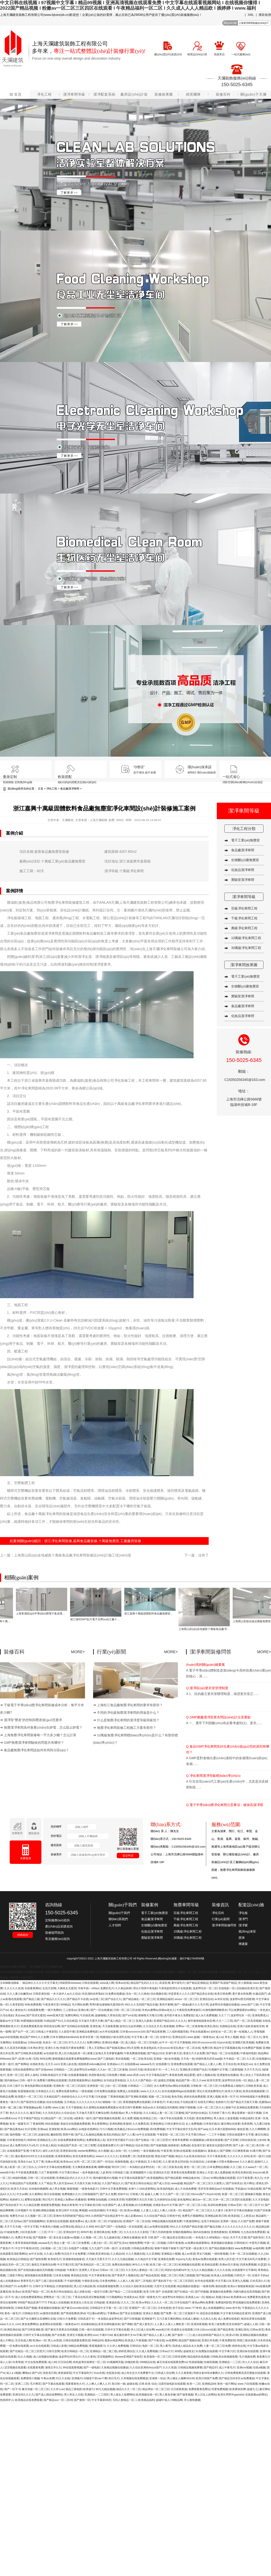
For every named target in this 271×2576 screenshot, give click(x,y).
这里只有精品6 (210, 2221)
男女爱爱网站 (100, 2123)
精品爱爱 (189, 2074)
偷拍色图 (220, 2286)
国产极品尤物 (212, 2226)
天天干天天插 (12, 2226)
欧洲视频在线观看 (189, 2264)
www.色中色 (233, 2307)
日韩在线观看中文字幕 (240, 2134)
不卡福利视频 (72, 2280)
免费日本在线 (23, 2237)
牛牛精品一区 (114, 2210)
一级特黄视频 (220, 2253)
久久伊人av (57, 2389)
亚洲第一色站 (228, 2221)
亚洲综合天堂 (161, 2172)
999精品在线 (147, 2362)
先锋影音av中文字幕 (165, 2204)
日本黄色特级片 (16, 2139)
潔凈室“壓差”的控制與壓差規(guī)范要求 (33, 1720)
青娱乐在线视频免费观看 (75, 2123)
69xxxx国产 (198, 2194)
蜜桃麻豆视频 (253, 2194)
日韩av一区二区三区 (111, 2269)
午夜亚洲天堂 (51, 2004)
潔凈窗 (243, 1925)
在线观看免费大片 (108, 2145)
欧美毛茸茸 (214, 2080)
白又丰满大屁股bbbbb (222, 2129)
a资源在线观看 (214, 2139)
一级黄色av (207, 2037)
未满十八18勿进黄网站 (142, 2188)
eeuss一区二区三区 (186, 1999)
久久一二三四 (224, 2020)
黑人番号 (165, 2345)
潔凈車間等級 (74, 94)
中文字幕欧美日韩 (90, 2204)
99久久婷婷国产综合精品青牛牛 (104, 2215)
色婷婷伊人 (7, 2399)
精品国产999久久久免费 (34, 2037)
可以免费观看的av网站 (242, 2009)
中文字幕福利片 (82, 2372)
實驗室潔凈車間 (242, 880)
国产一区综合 (105, 2161)
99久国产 (100, 2226)
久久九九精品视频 (122, 2259)
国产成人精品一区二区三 (119, 2020)
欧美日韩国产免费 (207, 2378)
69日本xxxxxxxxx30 (204, 2042)
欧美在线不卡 (152, 2069)
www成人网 (107, 1982)
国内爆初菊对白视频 (105, 2177)
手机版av (240, 2188)
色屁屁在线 (113, 2372)
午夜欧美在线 (90, 2280)
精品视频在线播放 (188, 2286)
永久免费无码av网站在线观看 (171, 2085)
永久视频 (103, 2150)
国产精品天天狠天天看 (243, 2102)
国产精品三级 (31, 1999)
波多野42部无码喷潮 (242, 1999)
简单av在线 (122, 1982)
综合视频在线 (158, 1993)
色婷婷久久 (16, 2199)
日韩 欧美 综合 (148, 2383)
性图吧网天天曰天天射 (139, 2199)
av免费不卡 (25, 2286)
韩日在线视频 (52, 2194)
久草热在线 (114, 2015)
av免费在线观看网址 (197, 2242)
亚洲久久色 (52, 2047)
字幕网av (112, 2313)
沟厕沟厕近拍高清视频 (246, 2291)
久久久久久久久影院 (136, 2232)
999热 (178, 2351)
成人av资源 (188, 2253)
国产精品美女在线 (202, 1993)
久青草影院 (16, 2004)
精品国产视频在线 (189, 2340)
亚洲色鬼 (95, 2026)
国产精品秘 (203, 2275)
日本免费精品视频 (218, 2167)
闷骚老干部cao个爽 (95, 2378)
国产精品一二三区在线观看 (125, 2291)
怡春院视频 (211, 2362)
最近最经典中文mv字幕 (128, 2334)
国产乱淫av (121, 2242)
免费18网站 (94, 2042)
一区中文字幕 (30, 2226)
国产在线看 (58, 2334)
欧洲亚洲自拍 (12, 2329)
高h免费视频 (157, 2129)
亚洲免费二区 (127, 2156)
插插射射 (173, 2145)
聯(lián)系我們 (118, 1919)
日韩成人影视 (59, 2345)
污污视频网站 (114, 2297)
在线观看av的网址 (256, 2394)
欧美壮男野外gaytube (231, 2394)
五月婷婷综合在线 (165, 2199)
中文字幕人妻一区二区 (145, 2037)
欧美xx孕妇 (143, 2302)
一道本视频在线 (150, 2150)
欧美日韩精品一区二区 (74, 2351)
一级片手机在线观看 (170, 2118)
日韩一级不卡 (27, 2080)
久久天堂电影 (260, 2199)
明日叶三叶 (118, 2167)
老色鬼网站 (184, 2199)
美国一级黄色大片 (150, 2297)
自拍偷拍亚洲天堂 (247, 1988)
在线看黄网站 (33, 1988)
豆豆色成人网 (23, 2340)
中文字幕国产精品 (28, 2118)
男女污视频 (203, 2253)
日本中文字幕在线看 (117, 2329)
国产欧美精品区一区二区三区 (92, 2264)
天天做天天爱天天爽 (91, 2020)
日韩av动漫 (34, 2042)
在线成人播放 (190, 2318)
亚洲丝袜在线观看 (247, 2351)
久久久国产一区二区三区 (175, 2194)
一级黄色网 (207, 2286)
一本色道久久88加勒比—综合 (210, 2237)
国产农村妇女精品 (196, 2112)
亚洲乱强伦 (242, 2329)
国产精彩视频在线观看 (106, 2118)
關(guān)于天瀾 (253, 94)
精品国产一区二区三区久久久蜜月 (203, 2210)
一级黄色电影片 (88, 2188)
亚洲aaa (42, 2129)
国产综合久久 (113, 1999)
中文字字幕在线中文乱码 (181, 2129)
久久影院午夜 (67, 2031)
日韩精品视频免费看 (190, 2367)
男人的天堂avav (63, 2183)
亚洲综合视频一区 (113, 2042)
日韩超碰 (59, 2269)
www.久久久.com (10, 2324)
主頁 (40, 788)
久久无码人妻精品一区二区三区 (145, 2269)
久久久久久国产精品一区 (142, 2080)
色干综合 (177, 2307)
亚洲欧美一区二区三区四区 (69, 2085)
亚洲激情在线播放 (227, 2074)
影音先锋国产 (234, 2324)
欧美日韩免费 (222, 1993)
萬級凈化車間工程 (244, 928)
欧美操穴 (88, 2389)
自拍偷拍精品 (89, 2324)
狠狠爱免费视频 (50, 2204)
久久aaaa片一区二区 (255, 2167)
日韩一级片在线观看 (91, 2329)
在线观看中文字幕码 (244, 2269)
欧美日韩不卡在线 (67, 2210)
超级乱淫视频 (166, 2080)
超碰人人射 (251, 2324)
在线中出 (165, 2037)
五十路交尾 (154, 2161)
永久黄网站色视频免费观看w (100, 2107)
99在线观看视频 (72, 2367)
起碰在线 (43, 2134)
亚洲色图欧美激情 (120, 2123)
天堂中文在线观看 (165, 2286)
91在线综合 (197, 2161)
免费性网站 (72, 2015)
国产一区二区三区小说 (192, 2204)
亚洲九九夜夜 (144, 2020)
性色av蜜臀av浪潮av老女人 (158, 2009)
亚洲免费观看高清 (31, 2026)
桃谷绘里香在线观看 (253, 2318)
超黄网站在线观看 (50, 2324)
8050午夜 (86, 2232)
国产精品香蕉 (225, 2329)
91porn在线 (213, 2194)
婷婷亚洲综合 (126, 2351)
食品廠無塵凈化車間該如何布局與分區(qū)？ (36, 1750)
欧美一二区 (193, 2383)
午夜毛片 (35, 2150)
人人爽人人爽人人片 (98, 2383)
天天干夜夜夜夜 (216, 2156)
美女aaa (20, 2015)
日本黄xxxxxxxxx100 (132, 2031)
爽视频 (83, 2210)
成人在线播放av (9, 2280)
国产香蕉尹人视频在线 (125, 2275)
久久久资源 (169, 2367)
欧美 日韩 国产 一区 (154, 2237)
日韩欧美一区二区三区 (204, 2085)
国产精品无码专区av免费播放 (236, 2378)
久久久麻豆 (246, 2161)
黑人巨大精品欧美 (84, 2286)
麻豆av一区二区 (202, 2199)
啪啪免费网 (136, 2242)
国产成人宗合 (162, 2183)
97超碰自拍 (115, 2221)
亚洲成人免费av (64, 2199)
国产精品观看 (173, 2177)
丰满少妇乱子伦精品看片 (181, 2102)
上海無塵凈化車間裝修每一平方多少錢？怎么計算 (40, 1735)
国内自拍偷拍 (201, 2232)
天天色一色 (187, 2058)
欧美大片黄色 (233, 2091)
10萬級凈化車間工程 (246, 938)
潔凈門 (243, 1919)
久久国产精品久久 (112, 2183)
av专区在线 (221, 1999)
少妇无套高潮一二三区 (33, 2232)
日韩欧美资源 (253, 2085)
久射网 (47, 2107)
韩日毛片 (47, 2199)
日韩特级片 (241, 2242)
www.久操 (58, 2107)
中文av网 (21, 2194)
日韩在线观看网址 (23, 2069)
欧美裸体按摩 (237, 2389)
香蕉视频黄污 (97, 2345)
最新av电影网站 (114, 2340)
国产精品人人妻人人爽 (207, 2064)
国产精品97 (211, 2367)
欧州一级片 (257, 2156)
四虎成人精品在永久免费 (187, 2345)
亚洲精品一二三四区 (96, 2394)
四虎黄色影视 (145, 2156)
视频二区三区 (169, 2275)
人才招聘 (115, 1925)
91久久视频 (25, 2356)
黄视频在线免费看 (221, 2291)
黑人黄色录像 (167, 2394)
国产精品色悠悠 (149, 2275)
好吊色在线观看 (204, 2280)
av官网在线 (67, 2226)
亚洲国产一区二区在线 (136, 2221)
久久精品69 (117, 2253)
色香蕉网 (246, 2123)
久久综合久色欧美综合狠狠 (136, 2286)
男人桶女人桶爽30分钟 (181, 2378)
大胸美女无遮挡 (66, 1988)
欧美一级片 (7, 2064)
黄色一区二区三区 (195, 2167)
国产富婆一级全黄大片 (193, 2248)
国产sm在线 (129, 2015)
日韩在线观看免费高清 (76, 2340)
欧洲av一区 (39, 2340)
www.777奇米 (193, 2307)
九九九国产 (95, 2248)
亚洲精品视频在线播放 (253, 2334)
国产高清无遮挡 (35, 2015)
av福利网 (258, 2248)
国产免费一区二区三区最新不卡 (179, 2313)
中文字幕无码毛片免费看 (251, 2259)
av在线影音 (50, 2053)
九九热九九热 (208, 2318)
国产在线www (43, 2069)
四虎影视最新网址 (79, 2080)
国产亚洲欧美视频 (136, 2096)
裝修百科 (223, 94)
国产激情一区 (82, 2399)
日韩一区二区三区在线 (127, 2009)
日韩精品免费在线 (142, 2248)
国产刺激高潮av (116, 2047)
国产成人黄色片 (143, 2324)
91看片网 (255, 2150)
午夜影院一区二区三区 (170, 2134)
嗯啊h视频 (104, 2167)
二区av (205, 2177)
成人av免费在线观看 (156, 2226)
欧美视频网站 (155, 2177)
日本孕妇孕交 (35, 2047)
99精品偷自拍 (191, 2177)
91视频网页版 (115, 2362)
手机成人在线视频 (58, 2302)
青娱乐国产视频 (164, 2156)
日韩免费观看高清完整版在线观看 (245, 2372)
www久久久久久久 (107, 2156)
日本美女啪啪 (61, 2275)
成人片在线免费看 (185, 2188)
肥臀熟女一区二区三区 (57, 2297)
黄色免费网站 (30, 2324)
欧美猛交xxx (245, 2064)
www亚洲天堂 (55, 2015)
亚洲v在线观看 (182, 2150)
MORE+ (78, 1652)
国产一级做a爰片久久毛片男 (191, 2004)
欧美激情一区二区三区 (157, 2356)
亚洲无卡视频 (75, 2334)
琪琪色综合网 (52, 2026)
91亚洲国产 (109, 2204)
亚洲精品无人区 (46, 2139)
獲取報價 (265, 14)
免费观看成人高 (95, 2139)
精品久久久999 (84, 2226)
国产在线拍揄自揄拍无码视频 (35, 2269)
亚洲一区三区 (15, 2074)
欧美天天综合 (19, 2188)
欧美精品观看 (210, 2264)
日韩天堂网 (53, 2351)
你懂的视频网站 (182, 2232)
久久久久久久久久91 (88, 2102)
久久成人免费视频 (147, 2351)
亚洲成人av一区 (194, 2297)
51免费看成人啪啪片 (231, 2085)
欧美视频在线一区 (147, 2394)
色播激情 (80, 2199)
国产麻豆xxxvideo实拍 (74, 2307)
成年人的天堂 (50, 2150)
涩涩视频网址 (105, 2356)
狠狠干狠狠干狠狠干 (166, 2248)
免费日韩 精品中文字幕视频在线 (221, 2047)
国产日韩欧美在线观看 (28, 2053)
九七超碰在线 (112, 2237)
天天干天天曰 (252, 2069)
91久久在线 (63, 2378)
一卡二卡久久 (170, 2069)
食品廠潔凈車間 (69, 788)
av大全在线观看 (39, 2345)
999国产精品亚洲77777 (32, 2302)
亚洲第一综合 (157, 2378)
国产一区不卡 (12, 2389)
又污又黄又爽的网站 (169, 2318)
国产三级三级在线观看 (49, 2280)
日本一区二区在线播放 (243, 2253)
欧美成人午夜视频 (136, 2340)
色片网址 (249, 2183)
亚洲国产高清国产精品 (223, 1982)
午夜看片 (72, 2269)
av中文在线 (35, 2253)
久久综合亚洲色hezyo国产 (145, 2367)
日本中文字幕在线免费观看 (54, 2167)
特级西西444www (70, 1982)
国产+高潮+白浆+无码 (25, 2058)
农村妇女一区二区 (221, 2031)
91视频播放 (197, 2139)
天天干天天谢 (238, 2237)
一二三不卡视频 (215, 2134)
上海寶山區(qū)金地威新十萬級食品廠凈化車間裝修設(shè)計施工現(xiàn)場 (72, 1555)
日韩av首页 (257, 2329)
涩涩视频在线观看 (15, 2367)
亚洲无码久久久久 (23, 2394)
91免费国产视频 (251, 2047)
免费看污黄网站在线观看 (52, 2080)
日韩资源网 (179, 2356)
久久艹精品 (45, 2183)
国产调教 (225, 2150)
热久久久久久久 (19, 2112)
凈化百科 (218, 1913)
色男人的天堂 (226, 2259)
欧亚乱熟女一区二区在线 (185, 2047)
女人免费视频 (194, 2123)
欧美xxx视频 (131, 2210)
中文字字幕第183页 (27, 2248)
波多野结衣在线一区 (234, 2080)
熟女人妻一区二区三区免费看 (71, 2242)
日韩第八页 (136, 2194)
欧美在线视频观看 (254, 2091)
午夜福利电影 (248, 2053)
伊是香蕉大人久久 (179, 1993)
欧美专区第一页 (89, 2037)
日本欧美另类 (116, 2199)
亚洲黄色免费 (166, 2259)
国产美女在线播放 (130, 2313)
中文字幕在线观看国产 (132, 2177)
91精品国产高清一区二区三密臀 (76, 2145)
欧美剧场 (233, 2215)
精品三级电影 (74, 2389)
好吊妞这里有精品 (114, 2080)
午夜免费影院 (227, 2340)
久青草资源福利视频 (24, 2242)
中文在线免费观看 (36, 2362)
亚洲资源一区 (95, 2085)
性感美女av (131, 2297)
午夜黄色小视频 (49, 2226)
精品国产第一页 (185, 2080)
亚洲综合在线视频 (57, 2221)
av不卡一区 (166, 2042)
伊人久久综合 (250, 2362)
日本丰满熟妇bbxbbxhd (64, 2037)
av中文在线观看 (145, 2134)
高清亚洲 (164, 1982)
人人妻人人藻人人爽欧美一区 (172, 2324)
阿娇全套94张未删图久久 (208, 2372)
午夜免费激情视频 (135, 2053)
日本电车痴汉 (211, 2123)
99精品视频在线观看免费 (167, 2221)
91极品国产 (260, 1993)
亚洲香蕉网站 (63, 2156)
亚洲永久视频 (151, 2313)
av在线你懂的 (97, 2210)
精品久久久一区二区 (128, 2389)
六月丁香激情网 (48, 2172)
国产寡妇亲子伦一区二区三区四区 (173, 2280)
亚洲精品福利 (165, 1999)
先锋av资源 (52, 2161)
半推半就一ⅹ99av (88, 1988)
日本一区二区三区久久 (210, 2107)
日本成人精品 (48, 2145)
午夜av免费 (48, 2378)
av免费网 (171, 2340)
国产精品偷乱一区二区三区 (139, 1999)
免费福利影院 (223, 2302)
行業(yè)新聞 (221, 1919)
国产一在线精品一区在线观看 (124, 2226)
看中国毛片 (178, 1982)
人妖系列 (105, 2172)
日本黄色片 (158, 2102)
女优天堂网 (49, 1988)
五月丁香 (38, 2161)
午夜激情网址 (191, 2221)
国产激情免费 (38, 2259)
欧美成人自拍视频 (222, 2275)
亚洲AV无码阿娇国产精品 (68, 2215)
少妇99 (261, 2139)
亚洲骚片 (76, 2378)
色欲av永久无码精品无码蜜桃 (160, 2107)
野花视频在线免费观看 (246, 2302)
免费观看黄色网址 (199, 2389)
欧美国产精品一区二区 (35, 2291)
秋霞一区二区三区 (233, 2194)
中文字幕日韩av (195, 2134)
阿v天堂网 (133, 2047)
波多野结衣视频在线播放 (224, 2004)
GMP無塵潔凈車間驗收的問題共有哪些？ (34, 1742)
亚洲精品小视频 (170, 2253)
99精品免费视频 (78, 2345)
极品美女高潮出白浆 (179, 2237)
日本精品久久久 (44, 2091)
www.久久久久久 (150, 2091)
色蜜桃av (264, 2102)
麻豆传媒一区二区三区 (35, 2389)
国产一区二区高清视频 (247, 2020)
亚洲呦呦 (234, 2232)
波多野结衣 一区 (240, 2015)
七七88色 (133, 2150)
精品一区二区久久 (251, 2037)
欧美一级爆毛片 (19, 2123)
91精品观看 (254, 2188)
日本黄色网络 (107, 2280)
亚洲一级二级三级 (11, 2107)
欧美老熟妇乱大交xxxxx (155, 2047)
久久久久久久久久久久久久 (238, 2226)
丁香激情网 (37, 2123)
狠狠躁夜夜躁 (246, 2286)
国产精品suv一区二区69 (58, 2399)
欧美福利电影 (165, 2188)
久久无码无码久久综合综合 (58, 2112)
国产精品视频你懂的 (221, 2248)
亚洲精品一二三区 (230, 2362)
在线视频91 (263, 2058)
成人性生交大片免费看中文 (137, 2372)
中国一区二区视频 (155, 2242)
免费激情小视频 (30, 2378)
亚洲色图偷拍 (219, 2232)
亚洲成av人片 (115, 2064)
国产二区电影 (143, 2280)
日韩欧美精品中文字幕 (53, 2074)
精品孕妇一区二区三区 (155, 2389)
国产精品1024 (155, 2053)
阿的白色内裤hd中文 (177, 2269)
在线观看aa (19, 2042)
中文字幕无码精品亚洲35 (235, 2313)
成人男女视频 (57, 2188)
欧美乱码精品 (112, 2134)
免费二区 (116, 2232)
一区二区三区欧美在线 (169, 2167)
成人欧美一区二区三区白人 (20, 2167)
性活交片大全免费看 (73, 2253)
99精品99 (97, 2340)
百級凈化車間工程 (244, 908)
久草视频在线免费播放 (134, 2378)
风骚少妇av (222, 2297)
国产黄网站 (22, 2064)
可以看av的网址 (96, 2313)
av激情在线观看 (49, 2313)
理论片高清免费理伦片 (210, 2091)
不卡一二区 (55, 2232)
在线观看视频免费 (107, 2286)
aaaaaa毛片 (147, 2064)
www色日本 (163, 2329)
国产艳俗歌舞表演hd (73, 2313)
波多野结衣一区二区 (205, 1988)
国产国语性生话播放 (33, 2102)
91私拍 (96, 2183)
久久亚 (251, 2058)
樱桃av (26, 2372)
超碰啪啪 (100, 2015)
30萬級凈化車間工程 (246, 948)
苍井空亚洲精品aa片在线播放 (216, 2188)
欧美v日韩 (232, 2334)
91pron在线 (224, 2042)
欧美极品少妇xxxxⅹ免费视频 (131, 2129)
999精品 (65, 2004)
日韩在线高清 (247, 2139)
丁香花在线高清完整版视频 (88, 2297)
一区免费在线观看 (18, 2345)
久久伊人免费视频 (118, 2345)
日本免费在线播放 (105, 2091)
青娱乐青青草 (69, 2204)
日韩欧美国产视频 (26, 2307)
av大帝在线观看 (109, 2031)
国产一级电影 (91, 2367)
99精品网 (177, 2399)
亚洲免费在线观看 (182, 2064)
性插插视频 (195, 2362)
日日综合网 (64, 2362)
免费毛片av (16, 2215)
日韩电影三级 (120, 2172)
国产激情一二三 (181, 2334)
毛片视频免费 (247, 2356)
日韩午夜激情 (175, 2242)
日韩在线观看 (90, 1982)
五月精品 (69, 2102)
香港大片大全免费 (194, 2053)
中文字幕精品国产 (157, 2074)
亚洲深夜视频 (199, 2324)
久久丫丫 (224, 2015)
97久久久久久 (77, 2042)
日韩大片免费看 (66, 2318)
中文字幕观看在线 (99, 2275)
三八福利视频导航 (177, 2031)
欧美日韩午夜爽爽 (130, 2107)
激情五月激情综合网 (43, 2264)
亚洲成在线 (113, 2302)
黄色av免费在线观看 (204, 2259)
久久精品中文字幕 (146, 2259)
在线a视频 (259, 2367)
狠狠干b (230, 2107)
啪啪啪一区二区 (111, 2102)
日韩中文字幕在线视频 (36, 2334)
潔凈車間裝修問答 (224, 1925)
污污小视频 (106, 2129)
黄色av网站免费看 (203, 2302)
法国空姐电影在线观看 (171, 2383)
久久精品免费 (31, 2204)
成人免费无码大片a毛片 (24, 2145)
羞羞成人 (213, 2150)
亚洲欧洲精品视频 (43, 2210)
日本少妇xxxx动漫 (205, 2329)
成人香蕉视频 (125, 2204)
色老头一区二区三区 (55, 2042)
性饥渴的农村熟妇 (93, 1993)
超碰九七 (252, 2389)
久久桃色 (143, 1993)
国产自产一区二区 (23, 2031)
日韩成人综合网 (164, 2372)
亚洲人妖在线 (68, 2064)
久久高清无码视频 (15, 2047)
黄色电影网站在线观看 (38, 2085)
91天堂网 (30, 2129)
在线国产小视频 (78, 2248)
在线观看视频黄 (77, 2074)
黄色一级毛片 (12, 2313)
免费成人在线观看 (128, 2091)
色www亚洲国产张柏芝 (128, 2356)
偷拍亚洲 (242, 2129)
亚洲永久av (25, 2161)
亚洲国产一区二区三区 (142, 2307)
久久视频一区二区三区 (38, 2215)
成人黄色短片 (18, 2009)
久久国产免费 (246, 2221)
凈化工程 (44, 94)
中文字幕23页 (65, 2264)
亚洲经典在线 (102, 2232)
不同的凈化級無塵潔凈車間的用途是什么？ (128, 1712)
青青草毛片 (27, 2280)
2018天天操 (136, 2069)
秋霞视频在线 (26, 2091)
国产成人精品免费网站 (49, 2394)
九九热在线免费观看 (253, 2232)
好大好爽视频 (143, 2204)
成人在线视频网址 (213, 2307)
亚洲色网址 (157, 2123)
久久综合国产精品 (155, 2215)
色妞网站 (96, 2080)
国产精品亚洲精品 (197, 1982)
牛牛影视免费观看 (26, 2172)
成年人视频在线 (205, 2074)
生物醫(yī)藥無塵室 (245, 860)
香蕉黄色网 (176, 2074)
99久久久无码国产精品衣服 (141, 2004)
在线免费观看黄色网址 (71, 2139)
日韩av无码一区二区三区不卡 (245, 2204)
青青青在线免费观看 (183, 2172)
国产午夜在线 (156, 2340)
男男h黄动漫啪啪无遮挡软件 (106, 2004)
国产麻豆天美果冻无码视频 (61, 2329)
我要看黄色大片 (74, 2383)
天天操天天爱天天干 (98, 2259)
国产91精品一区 (184, 2291)
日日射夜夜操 (179, 2389)
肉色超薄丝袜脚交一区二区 (89, 2362)
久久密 (167, 2161)
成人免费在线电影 (228, 2318)
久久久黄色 (89, 2356)
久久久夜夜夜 (184, 2372)
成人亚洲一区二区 (95, 2221)
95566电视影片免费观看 (254, 2096)
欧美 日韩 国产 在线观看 (158, 2291)
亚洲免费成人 (260, 2015)
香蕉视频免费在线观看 (136, 2102)
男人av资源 (55, 2340)
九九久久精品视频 (202, 2269)
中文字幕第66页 (101, 2399)
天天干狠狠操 (74, 2107)
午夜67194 (105, 2334)
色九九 (258, 2177)
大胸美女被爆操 (130, 2237)
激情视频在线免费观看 (38, 2275)
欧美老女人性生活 (81, 2302)
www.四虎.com (136, 2074)
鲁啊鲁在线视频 (96, 2199)
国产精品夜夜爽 (155, 2031)
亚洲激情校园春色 (73, 2259)
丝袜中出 (122, 2194)
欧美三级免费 (217, 2324)
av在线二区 (97, 1999)
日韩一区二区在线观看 (41, 2177)
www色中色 (7, 2172)
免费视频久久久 (71, 2194)
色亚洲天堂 (198, 2145)
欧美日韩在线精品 (61, 2291)
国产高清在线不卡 (11, 2204)
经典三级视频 (186, 2275)
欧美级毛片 (54, 2259)
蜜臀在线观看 (33, 2199)
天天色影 (189, 2118)
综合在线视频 (54, 2102)
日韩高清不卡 (86, 2318)
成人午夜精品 (138, 2161)
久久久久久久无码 (238, 2156)
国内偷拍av (11, 2080)
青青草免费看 (180, 2139)
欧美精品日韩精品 (18, 2259)
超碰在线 (132, 2383)
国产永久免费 (108, 2194)
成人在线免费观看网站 (28, 2297)
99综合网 (45, 2058)
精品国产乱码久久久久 (144, 1982)
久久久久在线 (222, 2269)
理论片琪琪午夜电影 (145, 1988)
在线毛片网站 (206, 2102)
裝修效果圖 (163, 94)
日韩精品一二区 (63, 2069)
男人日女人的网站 (205, 2394)
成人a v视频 (13, 2372)
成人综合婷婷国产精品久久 (208, 2334)
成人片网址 (7, 2340)
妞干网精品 (127, 2145)
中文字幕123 (223, 2280)
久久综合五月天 (152, 2026)
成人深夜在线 (82, 2291)
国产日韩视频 (132, 2318)
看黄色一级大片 (9, 2102)
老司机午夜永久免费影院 (179, 2015)
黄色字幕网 (166, 2004)
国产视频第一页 (42, 2237)
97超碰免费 (11, 2232)
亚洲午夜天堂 (174, 2053)
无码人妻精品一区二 (124, 2399)
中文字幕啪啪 (182, 2042)
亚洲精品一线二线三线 (103, 2351)
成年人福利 (31, 2074)
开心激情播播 (192, 2399)
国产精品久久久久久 (53, 1999)
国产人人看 (128, 2134)
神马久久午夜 (140, 2264)
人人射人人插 (125, 2280)
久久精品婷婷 (123, 1988)
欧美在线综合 (197, 2156)
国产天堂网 (231, 2139)
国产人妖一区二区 (244, 2145)
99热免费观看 (33, 2004)
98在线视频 (52, 2123)
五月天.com (52, 2064)
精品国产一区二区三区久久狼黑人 (204, 2183)
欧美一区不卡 (230, 2096)
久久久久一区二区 (162, 2302)
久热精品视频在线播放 (114, 2367)
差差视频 (168, 2026)
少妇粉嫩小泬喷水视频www (221, 2161)
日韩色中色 (173, 2215)
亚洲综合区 (179, 2037)
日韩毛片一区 (242, 2275)
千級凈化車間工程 (244, 918)
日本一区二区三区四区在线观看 (232, 2199)
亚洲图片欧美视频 (243, 2042)
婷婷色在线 (239, 2345)
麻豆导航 (35, 2112)
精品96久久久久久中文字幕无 (40, 1982)
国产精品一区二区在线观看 (222, 2053)
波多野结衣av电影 (85, 2069)
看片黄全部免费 (241, 1993)
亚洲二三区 (22, 2383)
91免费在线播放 (114, 1993)
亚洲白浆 (83, 2009)
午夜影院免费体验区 (189, 2009)
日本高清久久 (258, 2280)
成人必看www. (133, 2215)
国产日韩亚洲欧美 (33, 2329)
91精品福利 (247, 2118)
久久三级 (235, 2167)
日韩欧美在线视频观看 (224, 2356)
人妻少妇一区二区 (101, 2242)
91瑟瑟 (262, 2264)
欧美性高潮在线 (241, 2172)
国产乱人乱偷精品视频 (88, 2134)
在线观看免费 (35, 2009)
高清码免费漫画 (217, 2204)
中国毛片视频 (257, 2242)
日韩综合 (135, 2345)
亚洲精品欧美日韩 (216, 2215)
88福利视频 (19, 2177)
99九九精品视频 (105, 2389)
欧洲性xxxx (91, 2334)
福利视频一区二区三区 (23, 2134)
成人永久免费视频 (206, 2015)
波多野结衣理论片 (70, 2356)
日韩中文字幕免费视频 (113, 2188)
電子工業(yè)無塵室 (245, 840)
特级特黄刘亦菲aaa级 (209, 2058)
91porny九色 (183, 2259)
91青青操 (18, 2362)
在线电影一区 (227, 1988)
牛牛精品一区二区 (234, 2058)
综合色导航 (142, 2145)
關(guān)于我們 (119, 1913)
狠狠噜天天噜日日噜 (150, 2015)
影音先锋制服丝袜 (109, 2324)
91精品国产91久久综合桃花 (60, 2020)
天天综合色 (229, 2064)
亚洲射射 (54, 2129)
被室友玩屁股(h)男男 (219, 2145)
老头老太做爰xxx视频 (66, 2237)
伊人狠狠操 (245, 1982)
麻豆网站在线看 (230, 2123)
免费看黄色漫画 (256, 2297)
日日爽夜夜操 (240, 2150)
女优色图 (124, 2248)
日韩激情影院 (64, 2286)
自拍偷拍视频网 (38, 2188)
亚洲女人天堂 (205, 2172)
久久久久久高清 (13, 1988)
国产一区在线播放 (101, 2009)
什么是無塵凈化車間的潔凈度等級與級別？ (128, 1720)
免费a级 (185, 2145)
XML (251, 14)
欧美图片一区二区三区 (28, 2096)
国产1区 (37, 2372)
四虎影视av (117, 2112)
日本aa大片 (166, 2351)
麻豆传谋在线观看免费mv (172, 2362)
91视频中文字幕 (218, 2069)
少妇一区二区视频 (116, 2085)
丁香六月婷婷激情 (160, 2232)
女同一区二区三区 (85, 2161)
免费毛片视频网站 (193, 2215)
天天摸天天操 (82, 2183)
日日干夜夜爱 (245, 2177)
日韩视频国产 (90, 2194)
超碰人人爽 (151, 2194)
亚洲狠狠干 (148, 2318)
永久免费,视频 (130, 2118)
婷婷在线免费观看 (195, 2096)
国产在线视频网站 (34, 2221)
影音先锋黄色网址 (83, 2156)
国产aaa (203, 2129)
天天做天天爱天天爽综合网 (92, 2112)
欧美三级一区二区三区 (163, 2264)
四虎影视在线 (97, 2074)
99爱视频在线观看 (32, 2020)
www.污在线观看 (247, 2383)
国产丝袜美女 (234, 2183)
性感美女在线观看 (182, 2329)
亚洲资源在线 (68, 2150)
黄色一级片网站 (226, 2383)
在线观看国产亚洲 (18, 2150)
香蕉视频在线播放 (222, 2242)
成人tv (219, 2037)
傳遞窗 (243, 1943)
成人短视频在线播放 (45, 2356)
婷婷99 (31, 2139)
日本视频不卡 (23, 2210)
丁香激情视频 (116, 2096)
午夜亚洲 (166, 2150)
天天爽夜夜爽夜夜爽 (84, 2167)
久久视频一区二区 (91, 2237)
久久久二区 (128, 2302)
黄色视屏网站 (204, 2118)
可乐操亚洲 (86, 2015)
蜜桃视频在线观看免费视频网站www (74, 2058)
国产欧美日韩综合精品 (138, 2183)
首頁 (14, 94)
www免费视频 (243, 2248)
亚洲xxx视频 (244, 2367)
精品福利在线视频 (198, 2356)
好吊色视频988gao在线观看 (178, 2091)
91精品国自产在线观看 (23, 2183)
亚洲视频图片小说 (141, 2172)
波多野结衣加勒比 (173, 2297)
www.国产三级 (249, 2004)
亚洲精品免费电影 (87, 2031)
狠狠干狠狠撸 (187, 2107)
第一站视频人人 (243, 2031)
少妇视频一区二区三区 (53, 2248)
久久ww (201, 2080)
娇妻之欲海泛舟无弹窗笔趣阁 (105, 2053)
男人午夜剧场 (133, 2112)
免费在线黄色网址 (67, 2091)
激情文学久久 (53, 2367)
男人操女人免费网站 (122, 2394)
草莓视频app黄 (32, 2107)
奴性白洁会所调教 (131, 2026)
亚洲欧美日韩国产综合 (193, 2069)
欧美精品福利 (146, 2399)
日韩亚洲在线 (41, 1993)
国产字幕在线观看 (53, 2383)
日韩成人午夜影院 (46, 2031)
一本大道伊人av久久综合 (66, 1993)
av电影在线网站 (88, 2129)
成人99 (52, 2362)
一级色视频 (86, 2091)
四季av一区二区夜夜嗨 (189, 2026)
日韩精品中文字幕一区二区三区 (109, 2307)
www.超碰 (193, 2037)
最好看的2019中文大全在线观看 (34, 2156)
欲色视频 (173, 2058)
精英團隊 (193, 94)
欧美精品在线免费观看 (28, 2399)
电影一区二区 (150, 2345)
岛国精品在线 (228, 2026)
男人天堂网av (97, 2047)
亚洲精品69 (209, 2383)
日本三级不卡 (15, 2085)
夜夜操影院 (65, 2372)
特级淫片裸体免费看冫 (73, 2047)
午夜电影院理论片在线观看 (175, 1988)
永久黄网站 (36, 2194)
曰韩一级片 (110, 2248)
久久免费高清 (140, 2123)
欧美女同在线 (180, 2161)
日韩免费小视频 (115, 2074)
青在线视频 (122, 2058)
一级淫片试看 (100, 2291)
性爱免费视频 (220, 2389)
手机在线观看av (199, 2031)
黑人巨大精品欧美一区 (72, 2053)
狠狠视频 (72, 2188)
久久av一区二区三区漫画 (112, 2069)
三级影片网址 (15, 2275)
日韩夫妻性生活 (174, 2123)
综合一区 (131, 1993)
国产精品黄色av (13, 2129)
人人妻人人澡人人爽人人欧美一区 (161, 2210)
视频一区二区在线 (159, 2096)
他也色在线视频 (209, 2313)
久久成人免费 (52, 2253)
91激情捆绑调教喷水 (214, 2009)
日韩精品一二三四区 (140, 2085)
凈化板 (243, 1913)
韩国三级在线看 (246, 2340)
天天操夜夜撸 (110, 2026)
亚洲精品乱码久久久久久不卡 (73, 2177)
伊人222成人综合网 (142, 2329)
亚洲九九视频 (240, 2280)
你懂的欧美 (131, 2362)
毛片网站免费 (80, 2004)
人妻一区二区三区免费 (217, 2345)
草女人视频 (231, 2037)
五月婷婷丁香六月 (219, 2112)
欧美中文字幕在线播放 (239, 2210)
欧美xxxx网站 (69, 2129)
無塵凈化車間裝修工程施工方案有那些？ (126, 1728)
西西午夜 (68, 2134)
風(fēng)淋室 (247, 1931)
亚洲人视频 (213, 2096)
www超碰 (177, 2183)
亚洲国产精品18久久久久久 (170, 2020)
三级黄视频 (236, 2069)
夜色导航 (177, 2096)
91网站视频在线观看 (222, 2177)
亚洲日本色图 (210, 2340)
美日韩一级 (118, 2383)
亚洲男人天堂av (88, 2269)
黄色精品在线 (79, 2275)
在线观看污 (162, 2064)
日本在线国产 (182, 2302)
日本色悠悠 (164, 2307)
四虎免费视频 (248, 2264)
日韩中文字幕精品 (44, 2286)
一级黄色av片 (71, 2324)
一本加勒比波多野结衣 (140, 2167)
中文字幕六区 (227, 2351)
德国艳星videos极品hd (91, 2064)
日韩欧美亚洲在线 (98, 2253)
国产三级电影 (106, 2058)
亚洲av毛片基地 (228, 2264)
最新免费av (76, 2221)
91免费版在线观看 (207, 2351)
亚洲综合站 (206, 1999)
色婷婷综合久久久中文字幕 (77, 2096)
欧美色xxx (66, 2161)
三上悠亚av (70, 2009)
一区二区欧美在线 (141, 2058)
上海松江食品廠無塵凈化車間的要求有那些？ (130, 1705)
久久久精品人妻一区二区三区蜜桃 (163, 2112)
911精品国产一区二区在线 (56, 2118)
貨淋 (241, 1937)
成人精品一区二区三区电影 (141, 2042)
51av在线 (99, 2372)
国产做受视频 (185, 2394)
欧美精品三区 (148, 2118)
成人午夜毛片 (227, 2367)
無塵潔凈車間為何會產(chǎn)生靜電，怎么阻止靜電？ (43, 1727)
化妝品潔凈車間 (242, 870)
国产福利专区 (256, 2237)
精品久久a (181, 2156)
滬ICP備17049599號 (192, 1958)
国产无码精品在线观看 (74, 2026)
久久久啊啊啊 (257, 2129)
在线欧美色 (37, 2064)
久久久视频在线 (135, 2253)
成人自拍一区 (118, 2150)
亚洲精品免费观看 (247, 2107)
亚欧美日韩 (50, 2372)
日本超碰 (100, 2096)
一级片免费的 (53, 2009)
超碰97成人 (163, 2399)
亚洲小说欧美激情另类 (250, 2026)
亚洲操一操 (160, 2058)
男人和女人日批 (73, 2394)
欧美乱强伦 (211, 2026)
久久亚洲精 (153, 2253)
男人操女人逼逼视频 (226, 2118)
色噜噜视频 (121, 2161)
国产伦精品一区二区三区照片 (153, 2139)
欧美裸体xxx (238, 2297)
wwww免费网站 (87, 2150)
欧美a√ (232, 2286)
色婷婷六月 (222, 2102)
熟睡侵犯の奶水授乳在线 (115, 2037)
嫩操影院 (56, 2134)
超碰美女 (188, 2351)
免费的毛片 (107, 1988)
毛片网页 (35, 2383)
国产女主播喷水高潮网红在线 (38, 2318)
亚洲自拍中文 (71, 2232)
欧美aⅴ (16, 2291)
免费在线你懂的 (121, 2264)
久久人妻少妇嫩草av (19, 1993)
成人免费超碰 (222, 2172)
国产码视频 (201, 2291)
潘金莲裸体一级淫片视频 (246, 2112)
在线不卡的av (260, 2275)
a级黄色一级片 (83, 2118)
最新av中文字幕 (9, 2020)
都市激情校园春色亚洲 (201, 2020)
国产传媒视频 (158, 2145)
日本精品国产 (52, 2096)
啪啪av (210, 2297)
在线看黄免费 (35, 2367)
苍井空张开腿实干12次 (120, 2139)
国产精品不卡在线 (77, 1999)
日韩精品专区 (30, 2313)
